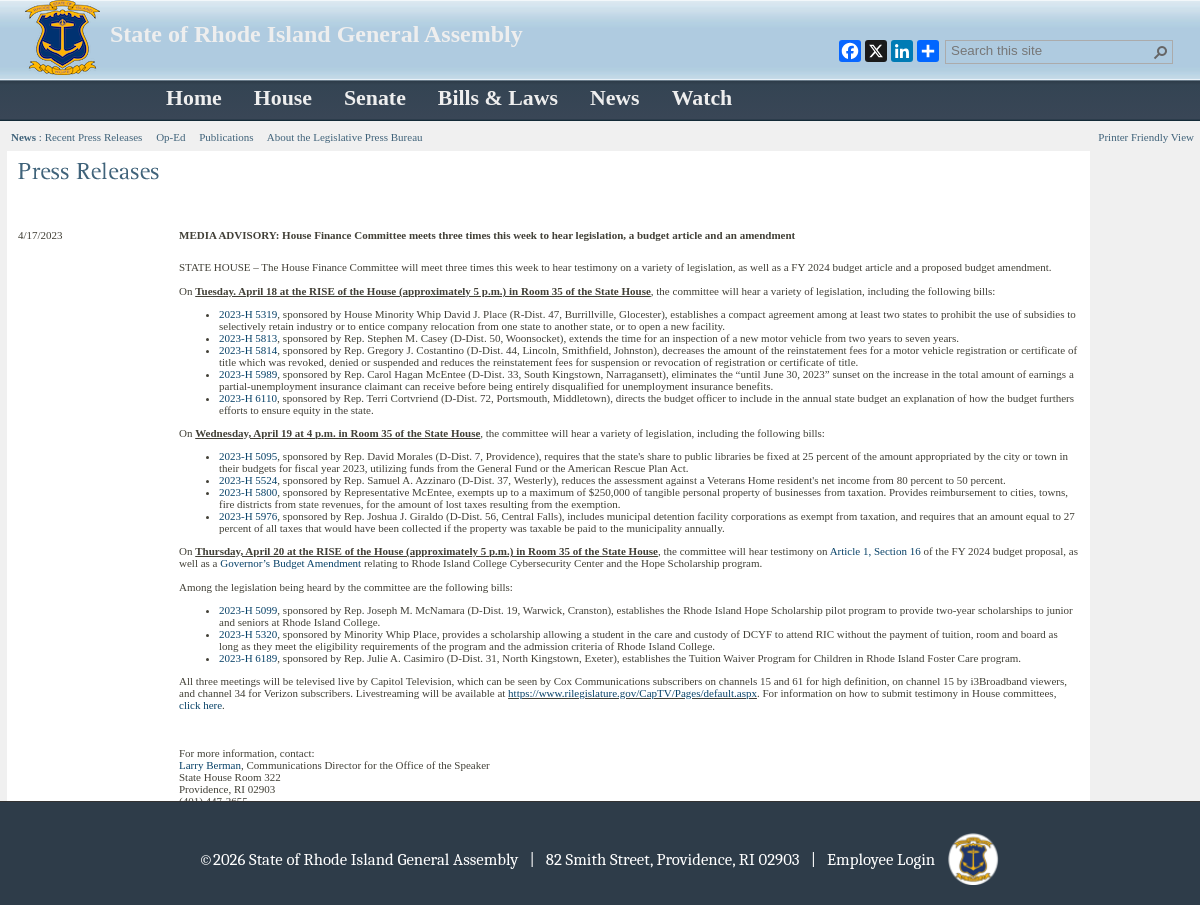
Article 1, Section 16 (875, 551)
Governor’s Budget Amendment (290, 563)
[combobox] (1051, 50)
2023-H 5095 (248, 456)
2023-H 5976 (248, 516)
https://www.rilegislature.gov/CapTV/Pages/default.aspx (632, 693)
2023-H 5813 (248, 338)
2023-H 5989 (248, 374)
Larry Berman (210, 765)
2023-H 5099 (248, 610)
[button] (1161, 52)
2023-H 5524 (248, 480)
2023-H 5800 (248, 492)
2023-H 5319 (248, 314)
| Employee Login (906, 859)
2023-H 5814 (248, 350)
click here (200, 705)
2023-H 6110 (248, 398)
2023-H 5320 (248, 634)
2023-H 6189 (248, 658)
